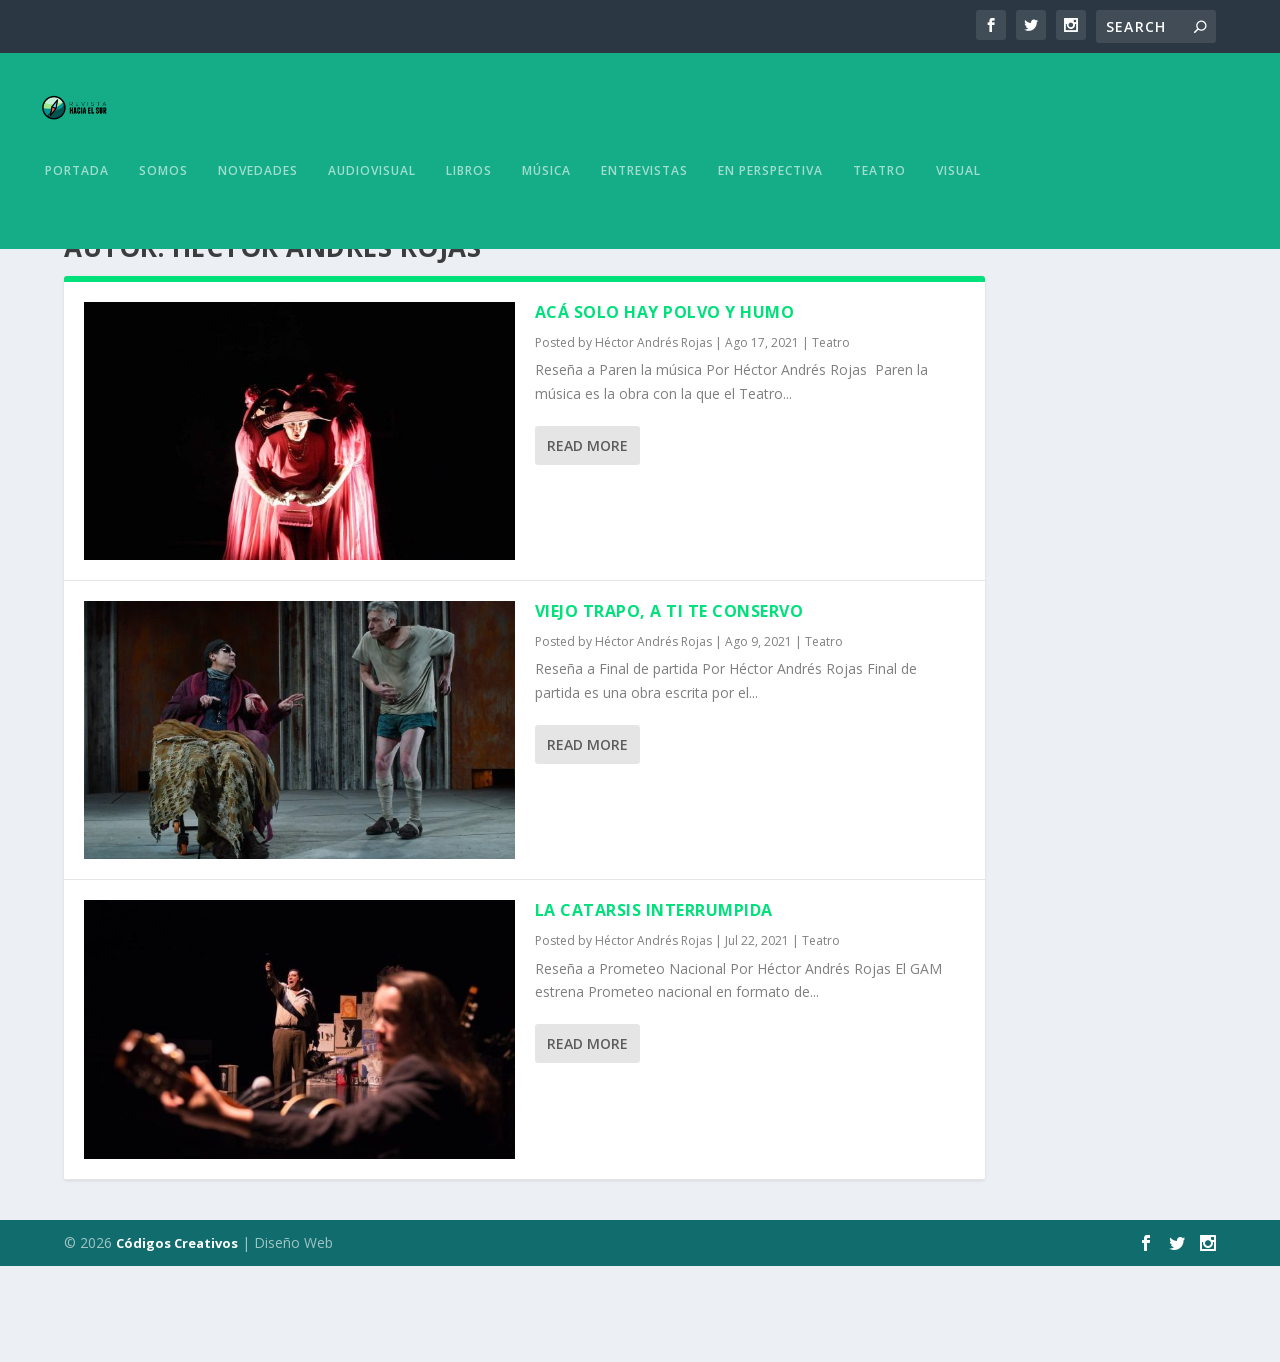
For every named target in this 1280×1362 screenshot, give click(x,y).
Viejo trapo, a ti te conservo (669, 707)
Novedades (258, 213)
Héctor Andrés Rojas (653, 438)
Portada (77, 213)
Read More (587, 541)
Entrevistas (644, 213)
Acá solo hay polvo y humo (665, 408)
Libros (469, 213)
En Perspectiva (770, 213)
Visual (958, 213)
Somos (163, 213)
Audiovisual (372, 213)
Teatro (879, 213)
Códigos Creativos (177, 1339)
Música (546, 213)
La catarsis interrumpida (654, 1006)
